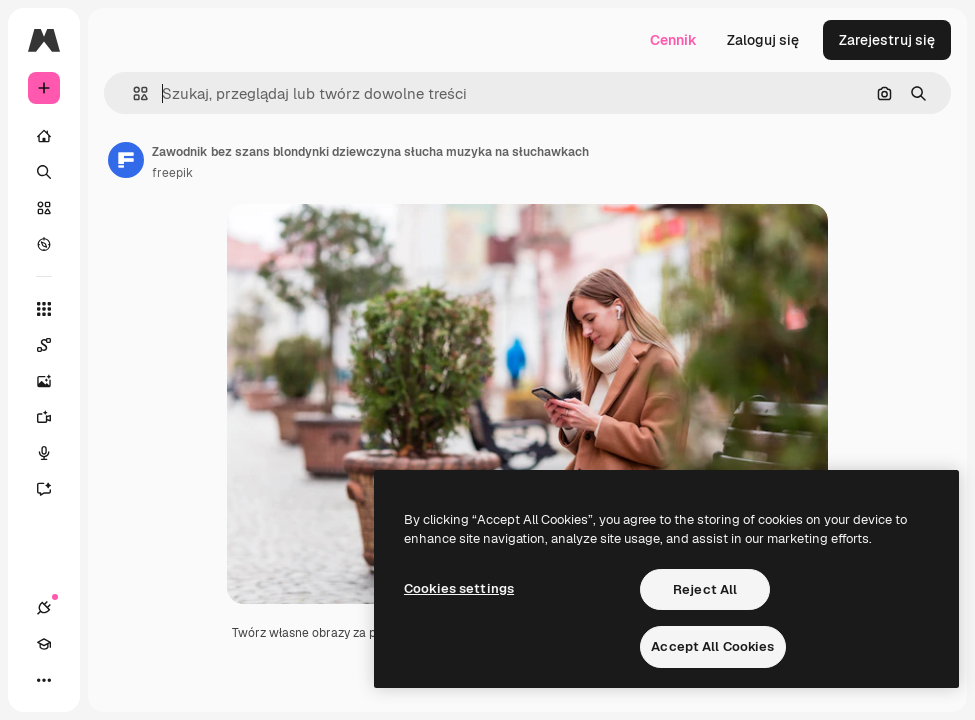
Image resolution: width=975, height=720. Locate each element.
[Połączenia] (44, 608)
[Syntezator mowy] (54, 453)
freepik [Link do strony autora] (172, 173)
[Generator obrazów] (54, 381)
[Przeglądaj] (44, 244)
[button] (132, 93)
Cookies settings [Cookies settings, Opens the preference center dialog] (459, 588)
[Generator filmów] (54, 417)
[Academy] (44, 644)
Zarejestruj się (887, 40)
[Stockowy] (44, 208)
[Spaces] (54, 345)
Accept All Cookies (712, 646)
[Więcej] (44, 680)
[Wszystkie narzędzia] (44, 309)
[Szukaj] (44, 172)
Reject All (705, 589)
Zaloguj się (763, 40)
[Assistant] (54, 489)
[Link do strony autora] (126, 160)
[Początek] (44, 136)
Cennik (673, 40)
